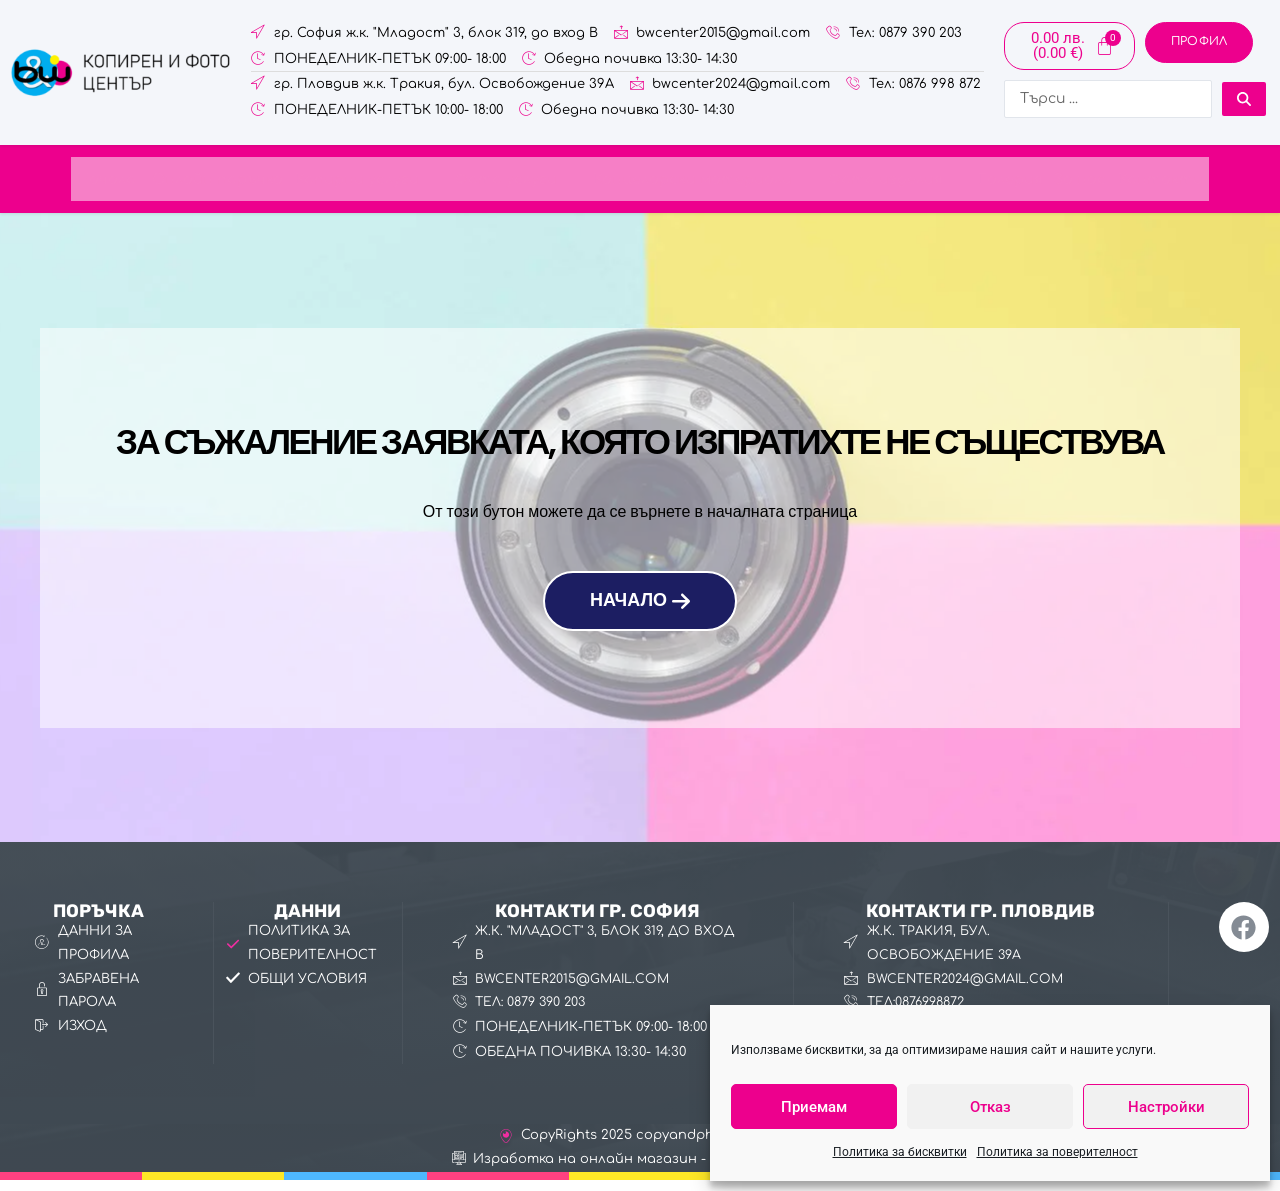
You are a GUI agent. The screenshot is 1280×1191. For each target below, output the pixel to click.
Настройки (1166, 1107)
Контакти (1225, 181)
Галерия (1055, 181)
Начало (41, 181)
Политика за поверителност (1057, 1152)
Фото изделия (929, 181)
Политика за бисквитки (900, 1152)
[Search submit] (1244, 99)
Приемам (814, 1107)
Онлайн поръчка (165, 181)
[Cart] (1069, 46)
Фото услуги (504, 181)
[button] (339, 182)
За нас (1134, 181)
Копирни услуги (339, 181)
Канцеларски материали (713, 181)
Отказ (990, 1107)
